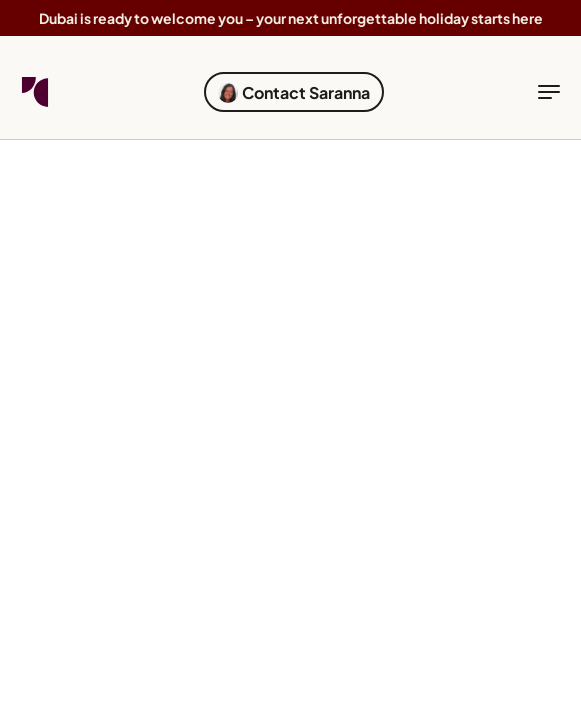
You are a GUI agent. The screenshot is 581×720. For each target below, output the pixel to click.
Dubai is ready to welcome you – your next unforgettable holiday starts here (291, 18)
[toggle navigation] (549, 92)
